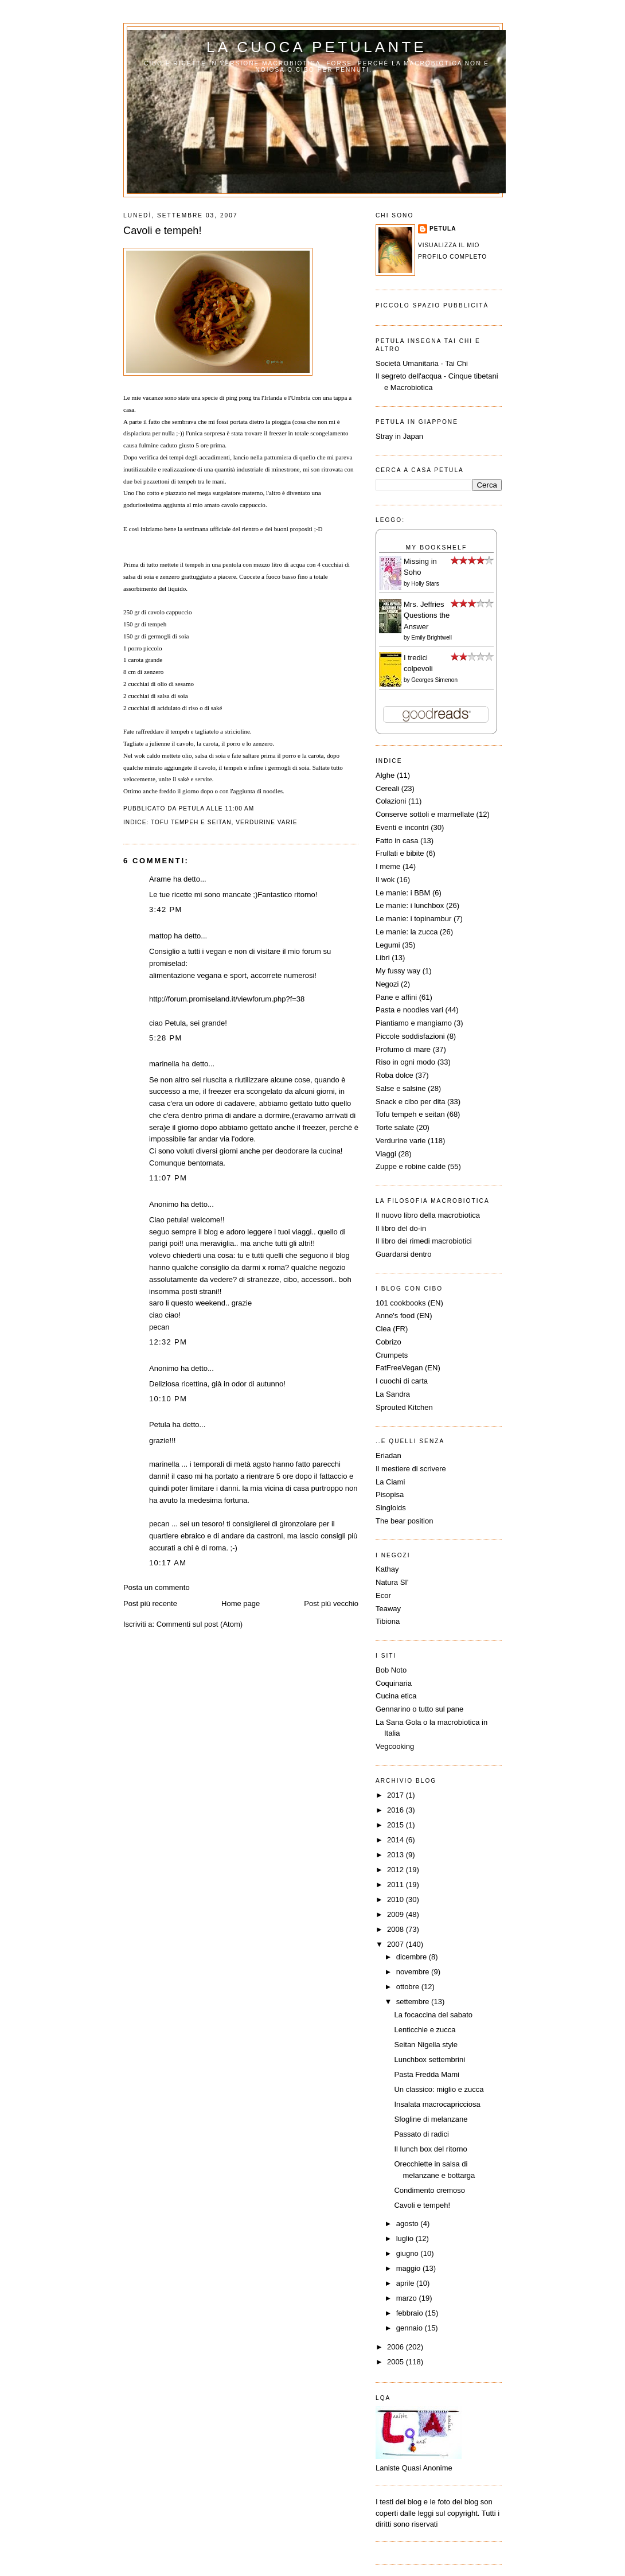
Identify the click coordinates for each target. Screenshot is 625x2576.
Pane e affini (396, 997)
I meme (388, 866)
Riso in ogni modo (405, 1062)
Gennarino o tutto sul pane (419, 1709)
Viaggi (386, 1153)
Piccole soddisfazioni (410, 1036)
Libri (383, 957)
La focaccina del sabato (433, 2014)
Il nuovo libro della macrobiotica (428, 1215)
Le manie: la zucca (407, 931)
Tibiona (388, 1621)
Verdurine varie (266, 822)
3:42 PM (165, 909)
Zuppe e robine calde (411, 1166)
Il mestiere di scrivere (411, 1468)
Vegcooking (395, 1746)
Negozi (387, 984)
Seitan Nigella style (426, 2044)
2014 (396, 1839)
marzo (407, 2298)
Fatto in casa (397, 840)
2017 (396, 1795)
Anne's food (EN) (404, 1315)
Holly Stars (425, 583)
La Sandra (393, 1394)
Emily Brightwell (431, 637)
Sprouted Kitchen (404, 1407)
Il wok (385, 879)
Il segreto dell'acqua (409, 376)
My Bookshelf (436, 547)
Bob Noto (391, 1670)
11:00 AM (239, 808)
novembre (413, 1971)
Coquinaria (394, 1683)
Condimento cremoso (429, 2190)
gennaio (410, 2328)
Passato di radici (421, 2134)
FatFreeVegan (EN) (408, 1367)
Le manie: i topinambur (413, 918)
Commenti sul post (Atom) (200, 1624)
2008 (396, 1929)
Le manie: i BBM (403, 892)
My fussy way (398, 971)
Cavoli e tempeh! (162, 230)
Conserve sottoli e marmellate (425, 814)
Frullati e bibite (400, 853)
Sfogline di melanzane (430, 2119)
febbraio (410, 2313)
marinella (164, 1063)
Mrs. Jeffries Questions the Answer (427, 615)
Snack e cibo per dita (410, 1101)
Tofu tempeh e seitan (191, 822)
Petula (159, 1424)
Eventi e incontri (402, 827)
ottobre (408, 1986)
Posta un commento (156, 1587)
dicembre (412, 1957)
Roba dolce (394, 1075)
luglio (406, 2238)
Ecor (383, 1595)
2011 (396, 1884)
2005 (396, 2361)
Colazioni (391, 801)
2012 (396, 1869)
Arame (160, 879)
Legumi (388, 945)
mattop (160, 936)
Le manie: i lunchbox (410, 905)
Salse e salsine (400, 1088)
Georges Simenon (434, 680)
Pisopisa (390, 1494)
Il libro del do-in (401, 1228)
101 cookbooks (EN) (409, 1303)
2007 (396, 1944)
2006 (396, 2347)
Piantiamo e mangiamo (414, 1023)
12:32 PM (168, 1342)
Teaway (388, 1608)
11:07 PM (168, 1178)
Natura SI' (392, 1582)
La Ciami (390, 1482)
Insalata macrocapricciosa (437, 2104)
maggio (409, 2268)
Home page (240, 1603)
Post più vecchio (331, 1603)
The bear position (404, 1521)
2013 (396, 1854)
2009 (396, 1914)
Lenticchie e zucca (424, 2029)
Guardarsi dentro (404, 1254)
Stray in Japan (399, 436)
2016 (396, 1810)
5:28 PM (165, 1038)
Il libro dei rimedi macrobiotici (424, 1241)
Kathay (387, 1569)
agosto (408, 2223)
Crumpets (392, 1355)
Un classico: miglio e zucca (438, 2089)
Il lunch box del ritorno (430, 2149)
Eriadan (388, 1455)
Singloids (391, 1507)
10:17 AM (167, 1562)
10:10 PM (168, 1398)
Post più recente (150, 1603)
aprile (406, 2283)
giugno (408, 2253)
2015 (396, 1825)
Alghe (385, 775)
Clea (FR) (392, 1328)
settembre (413, 2001)
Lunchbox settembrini (429, 2059)
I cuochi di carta (402, 1381)
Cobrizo (388, 1342)
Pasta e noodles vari (409, 1010)
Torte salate (395, 1127)
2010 (396, 1899)
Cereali (387, 788)
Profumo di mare (403, 1049)
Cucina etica (396, 1696)
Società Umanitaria (408, 363)
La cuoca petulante (316, 47)
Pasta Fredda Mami (426, 2074)
